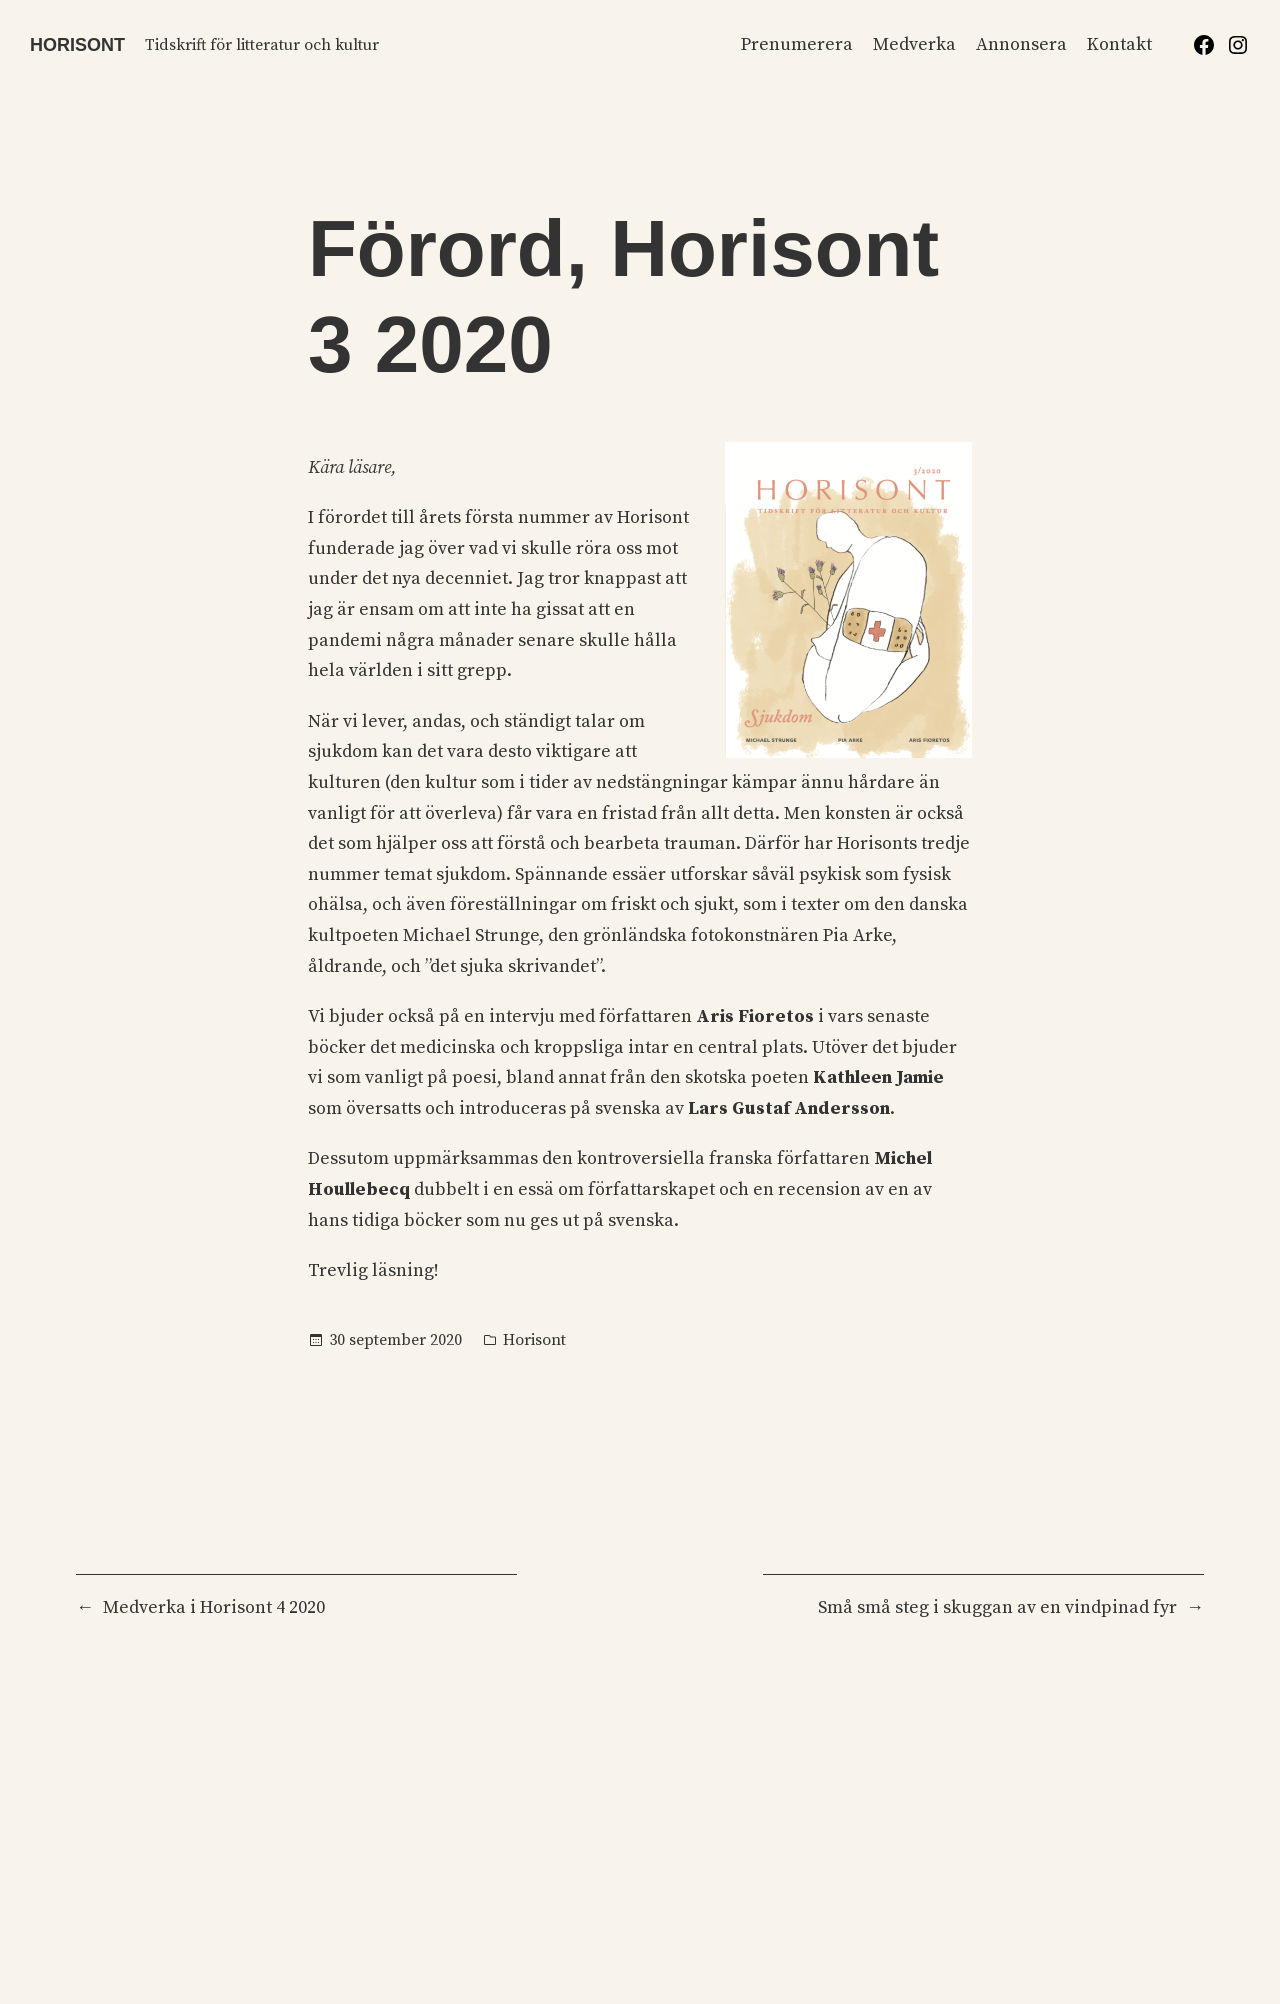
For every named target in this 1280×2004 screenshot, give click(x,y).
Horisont (77, 45)
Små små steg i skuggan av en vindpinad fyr (997, 1607)
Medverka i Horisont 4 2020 (214, 1607)
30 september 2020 (395, 1340)
